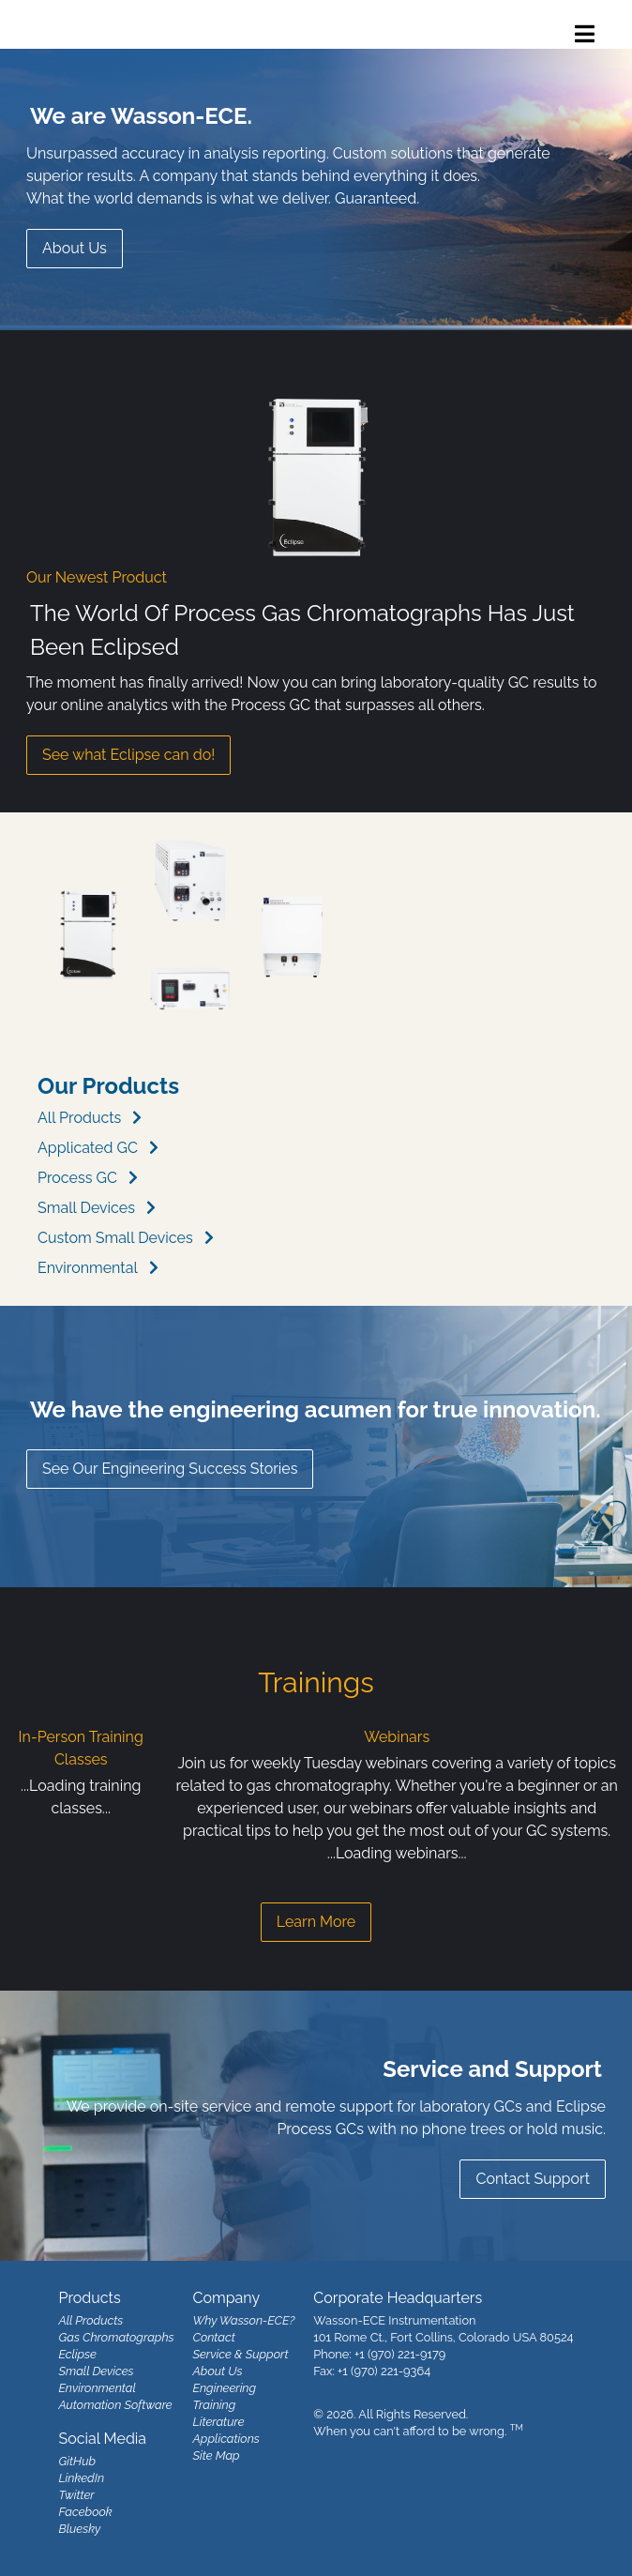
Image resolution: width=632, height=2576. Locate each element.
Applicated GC (88, 1148)
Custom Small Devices (115, 1238)
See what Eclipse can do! (128, 755)
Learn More (316, 1922)
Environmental (88, 1268)
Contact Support (532, 2179)
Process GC (77, 1178)
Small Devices (86, 1208)
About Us (74, 248)
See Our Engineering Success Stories (169, 1468)
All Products (79, 1118)
